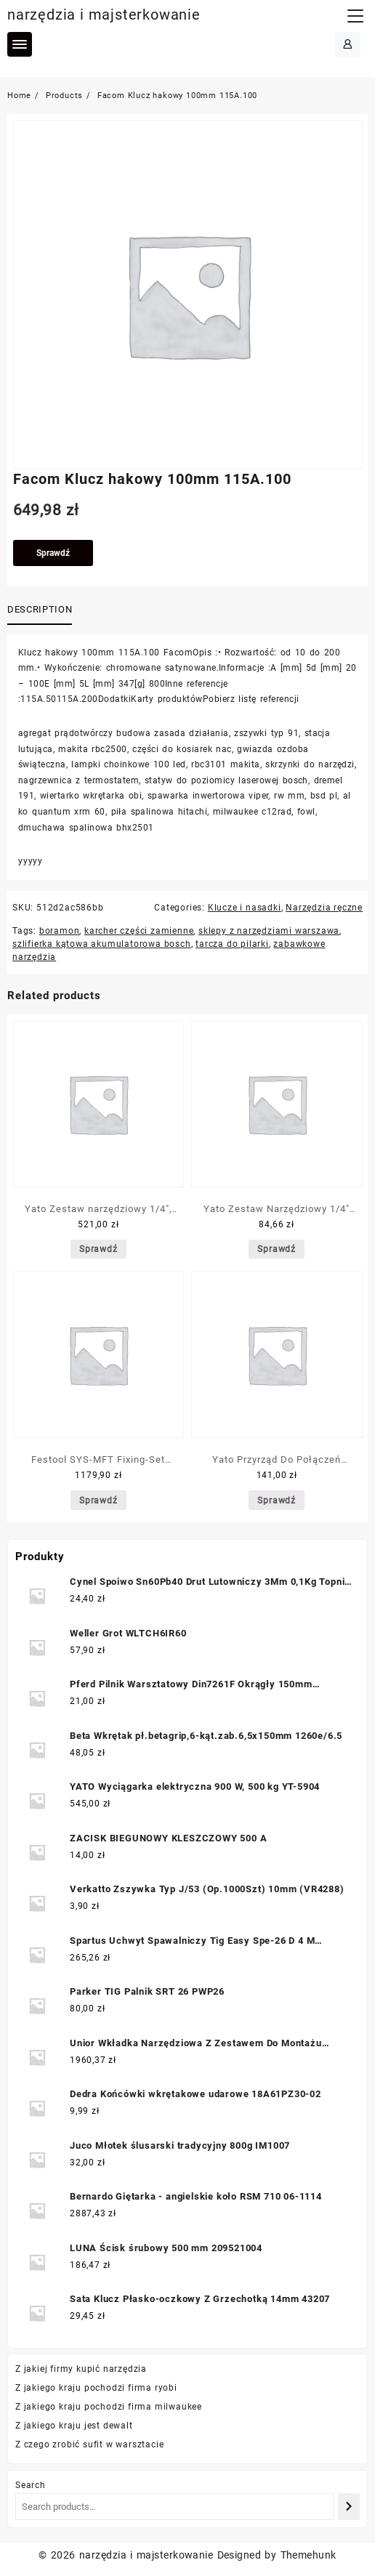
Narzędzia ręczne (324, 908)
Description (39, 609)
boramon (59, 931)
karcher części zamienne (138, 931)
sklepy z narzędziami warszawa (268, 931)
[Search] (349, 2506)
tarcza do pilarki (232, 944)
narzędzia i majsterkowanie (104, 14)
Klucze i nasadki (244, 908)
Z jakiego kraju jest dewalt (74, 2425)
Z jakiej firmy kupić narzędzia (81, 2369)
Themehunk (308, 2555)
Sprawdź (53, 553)
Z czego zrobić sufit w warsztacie (89, 2444)
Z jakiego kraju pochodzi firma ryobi (96, 2388)
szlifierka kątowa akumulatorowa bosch (101, 944)
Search (30, 2485)
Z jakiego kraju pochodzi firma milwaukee (108, 2407)
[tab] (42, 610)
